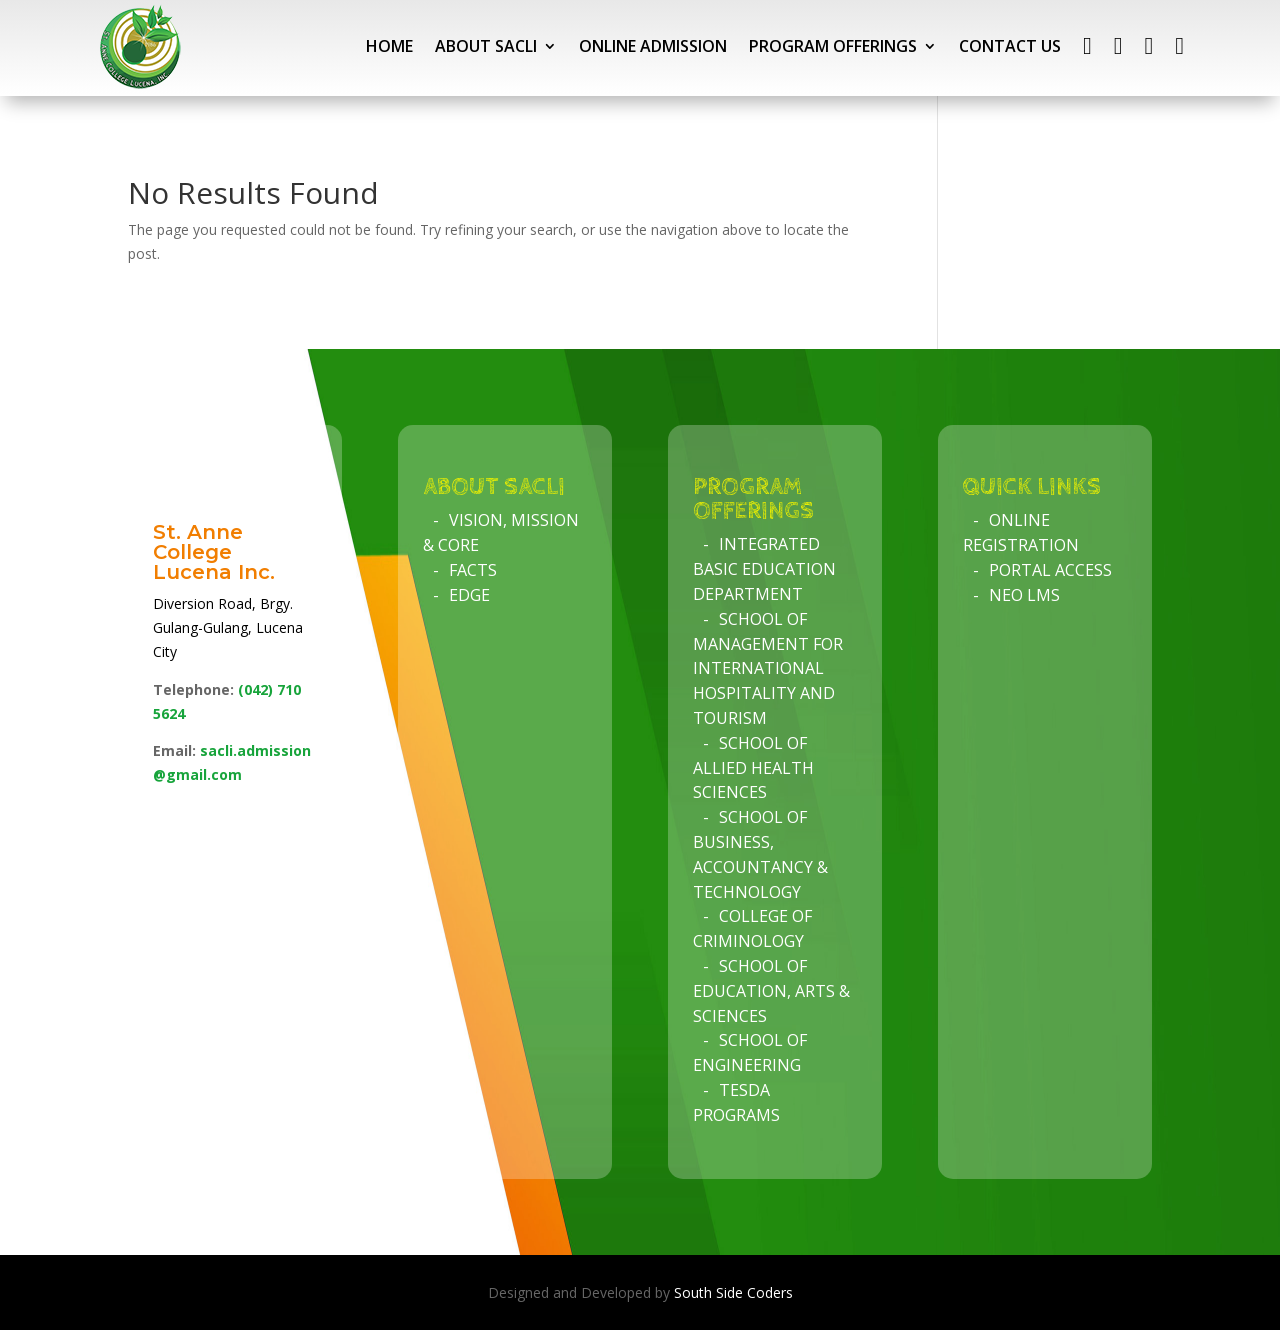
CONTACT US (1010, 46)
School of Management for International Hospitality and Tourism (768, 668)
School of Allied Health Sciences (753, 768)
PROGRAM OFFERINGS (833, 46)
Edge (469, 595)
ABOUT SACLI (486, 46)
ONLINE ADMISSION (653, 46)
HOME (389, 46)
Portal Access (1050, 570)
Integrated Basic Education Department (764, 569)
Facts (473, 570)
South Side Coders (733, 1292)
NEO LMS (1024, 595)
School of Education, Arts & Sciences (771, 991)
